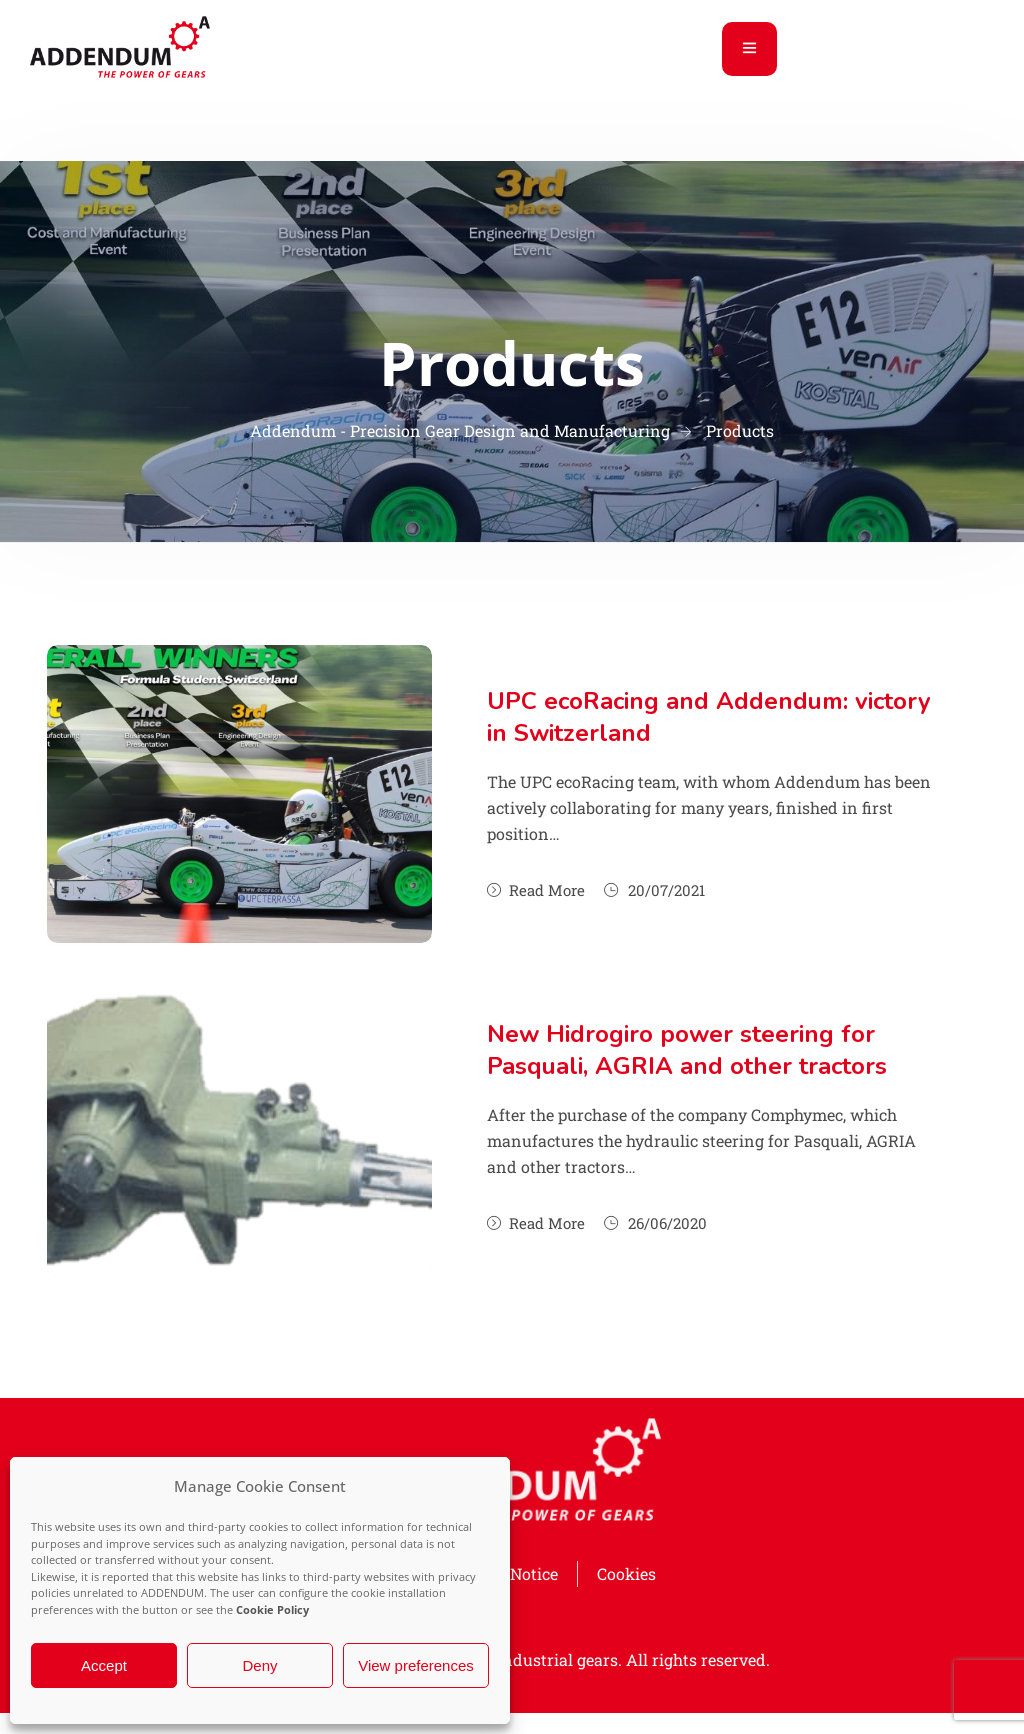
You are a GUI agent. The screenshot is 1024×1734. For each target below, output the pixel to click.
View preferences (416, 1665)
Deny (259, 1665)
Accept (104, 1665)
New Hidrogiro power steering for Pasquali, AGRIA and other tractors (687, 1050)
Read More (536, 890)
